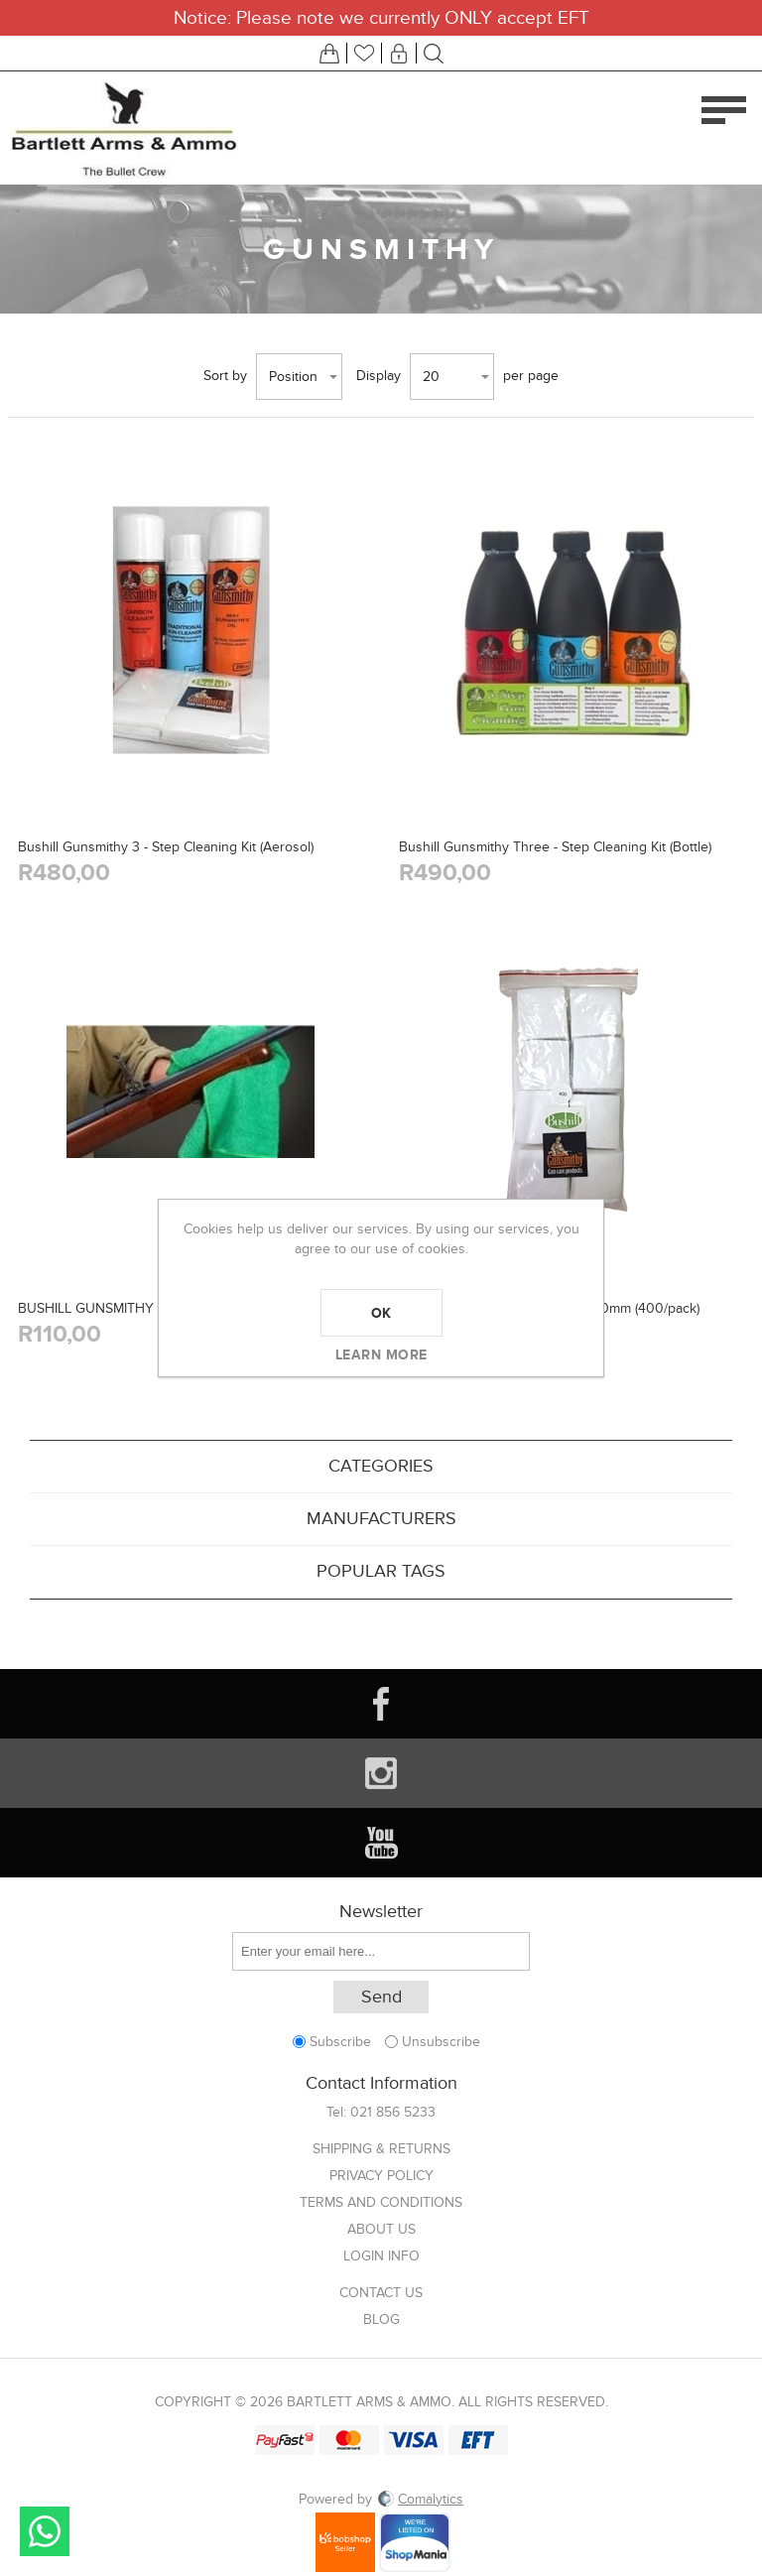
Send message (44, 2531)
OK (381, 1313)
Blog (381, 2319)
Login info (381, 2256)
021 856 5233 (393, 2112)
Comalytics (419, 2499)
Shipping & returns (381, 2148)
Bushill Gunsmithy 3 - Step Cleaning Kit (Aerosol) (166, 846)
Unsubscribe (441, 2041)
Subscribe (340, 2041)
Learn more (381, 1354)
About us (381, 2229)
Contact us (381, 2292)
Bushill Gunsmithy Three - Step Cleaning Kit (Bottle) (555, 846)
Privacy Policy (381, 2175)
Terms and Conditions (381, 2202)
